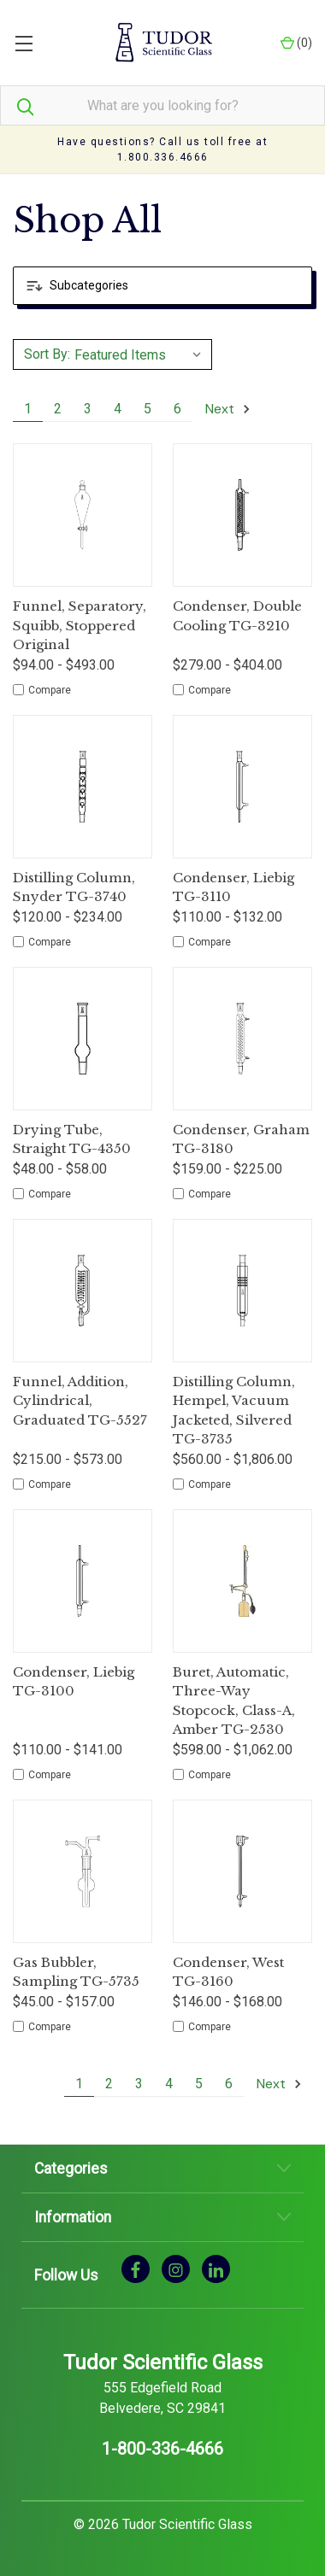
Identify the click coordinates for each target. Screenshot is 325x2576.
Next (228, 409)
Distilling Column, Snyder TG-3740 (74, 887)
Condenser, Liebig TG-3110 (233, 887)
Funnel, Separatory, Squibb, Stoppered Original (79, 625)
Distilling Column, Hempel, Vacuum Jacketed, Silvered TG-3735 (234, 1410)
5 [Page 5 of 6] (147, 409)
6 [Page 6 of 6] (177, 409)
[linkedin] (216, 2269)
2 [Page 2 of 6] (58, 409)
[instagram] (175, 2269)
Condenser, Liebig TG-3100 (73, 1682)
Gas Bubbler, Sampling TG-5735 (76, 1972)
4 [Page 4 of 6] (117, 409)
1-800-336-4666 (162, 2448)
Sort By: (47, 354)
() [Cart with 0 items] (296, 43)
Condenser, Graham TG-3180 (241, 1139)
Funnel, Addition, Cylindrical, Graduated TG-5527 (80, 1400)
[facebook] (135, 2269)
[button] (162, 285)
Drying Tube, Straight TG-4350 (72, 1139)
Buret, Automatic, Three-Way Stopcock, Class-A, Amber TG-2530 (234, 1701)
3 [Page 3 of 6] (88, 409)
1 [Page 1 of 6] (28, 409)
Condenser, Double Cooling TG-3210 (237, 616)
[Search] (17, 105)
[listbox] (140, 354)
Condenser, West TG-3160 (228, 1972)
